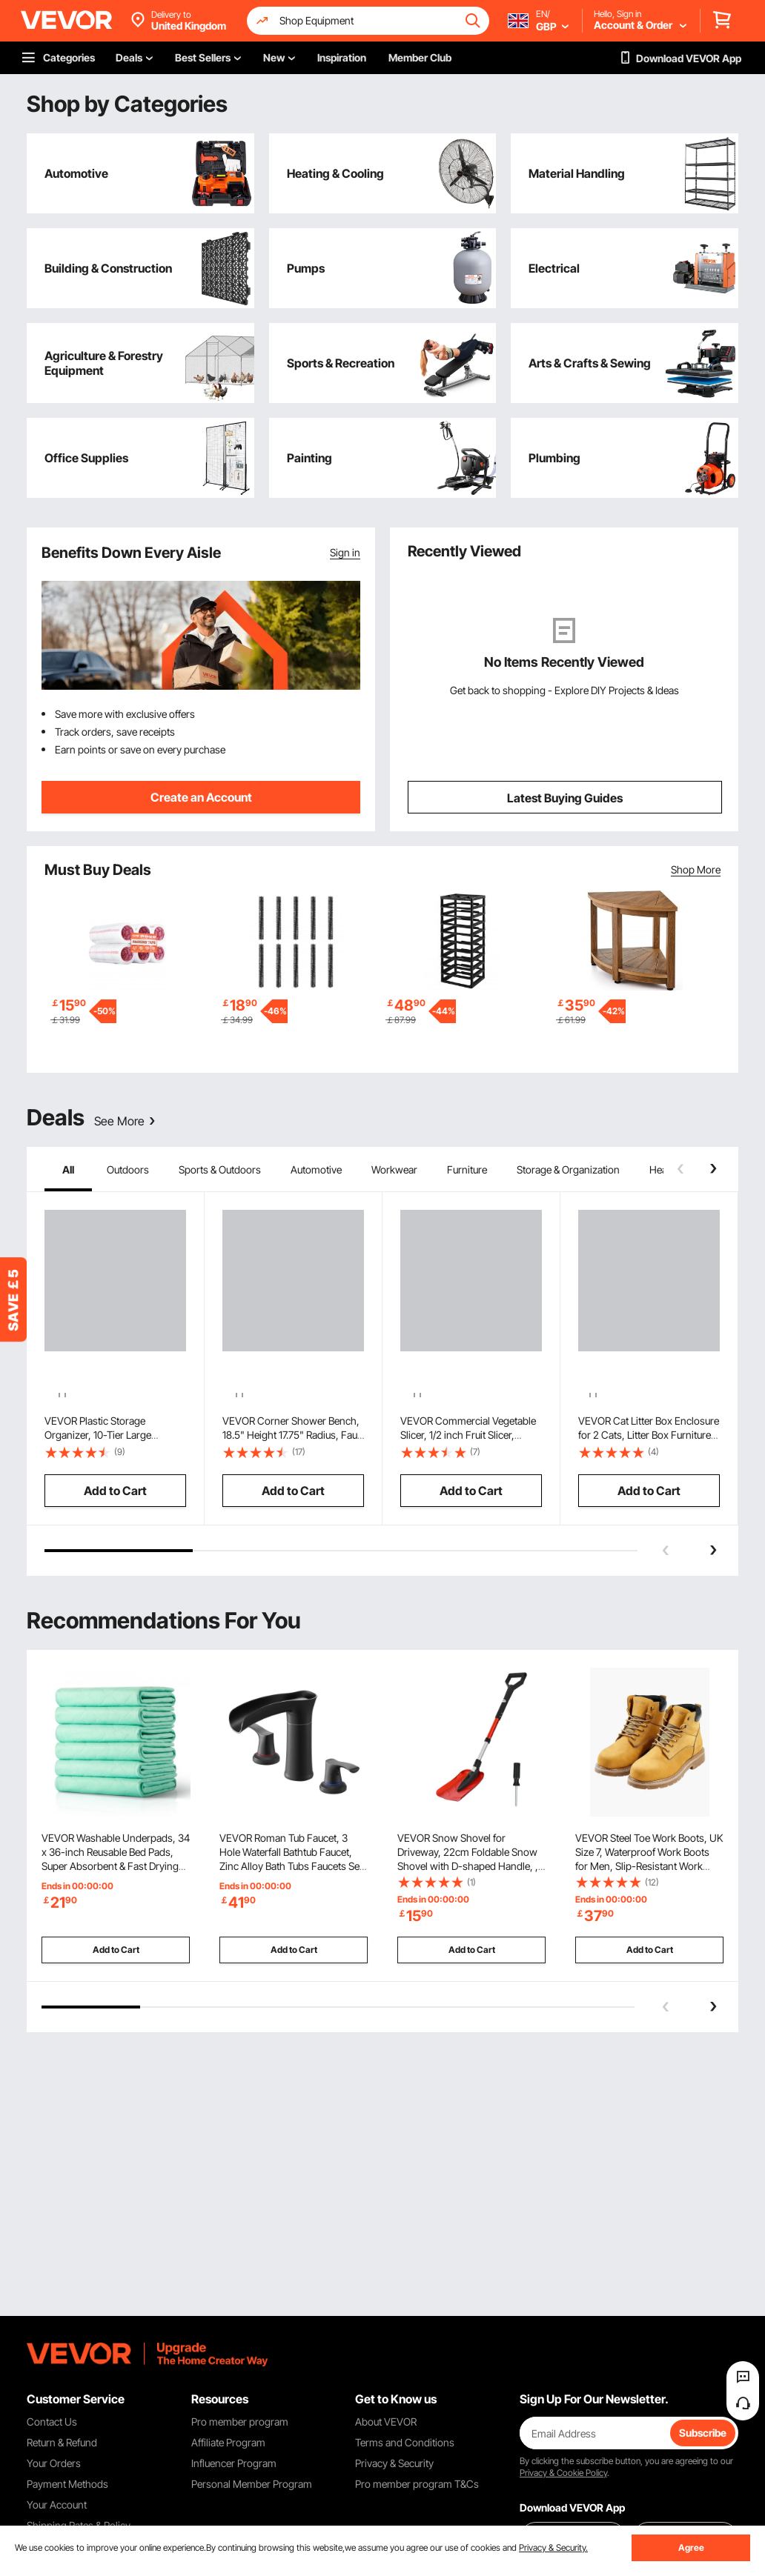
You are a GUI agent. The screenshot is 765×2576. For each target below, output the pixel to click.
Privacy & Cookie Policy (563, 2472)
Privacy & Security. (553, 2547)
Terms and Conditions (404, 2442)
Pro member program (239, 2421)
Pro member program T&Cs (417, 2483)
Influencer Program (233, 2463)
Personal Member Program (251, 2483)
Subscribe (702, 2432)
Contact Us (52, 2421)
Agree (691, 2547)
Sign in (345, 552)
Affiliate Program (228, 2442)
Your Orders (54, 2463)
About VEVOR (386, 2421)
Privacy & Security (394, 2463)
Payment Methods (67, 2483)
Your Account (57, 2504)
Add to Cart (116, 1963)
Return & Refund (62, 2442)
